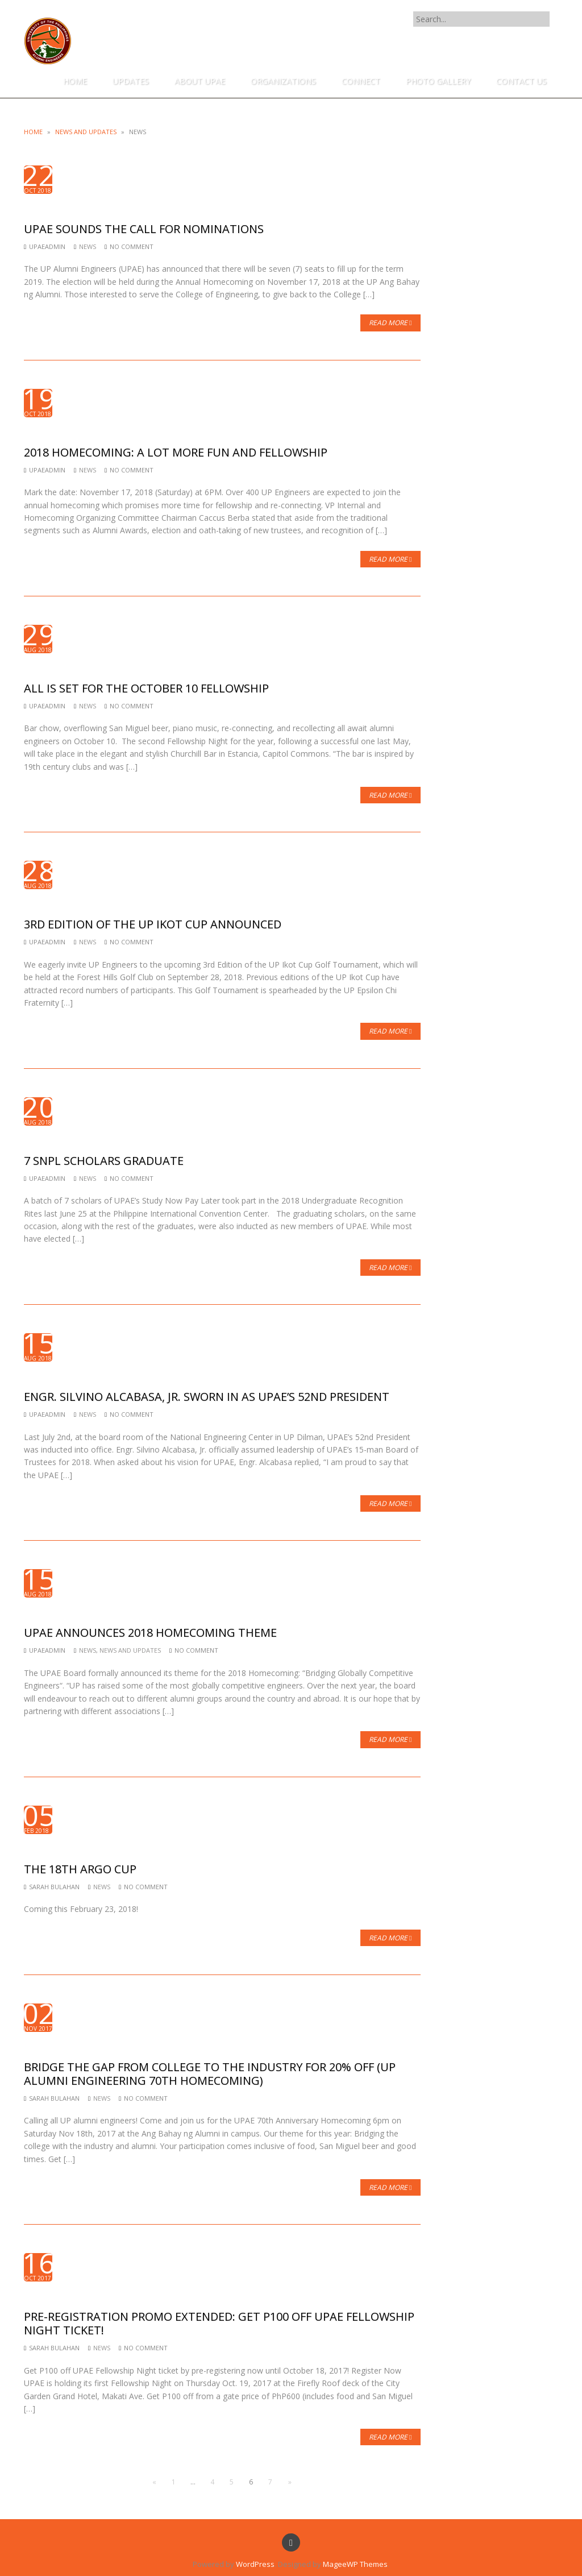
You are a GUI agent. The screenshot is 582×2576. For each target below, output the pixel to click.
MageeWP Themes (355, 2564)
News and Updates (86, 131)
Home (33, 131)
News (87, 246)
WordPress (255, 2564)
